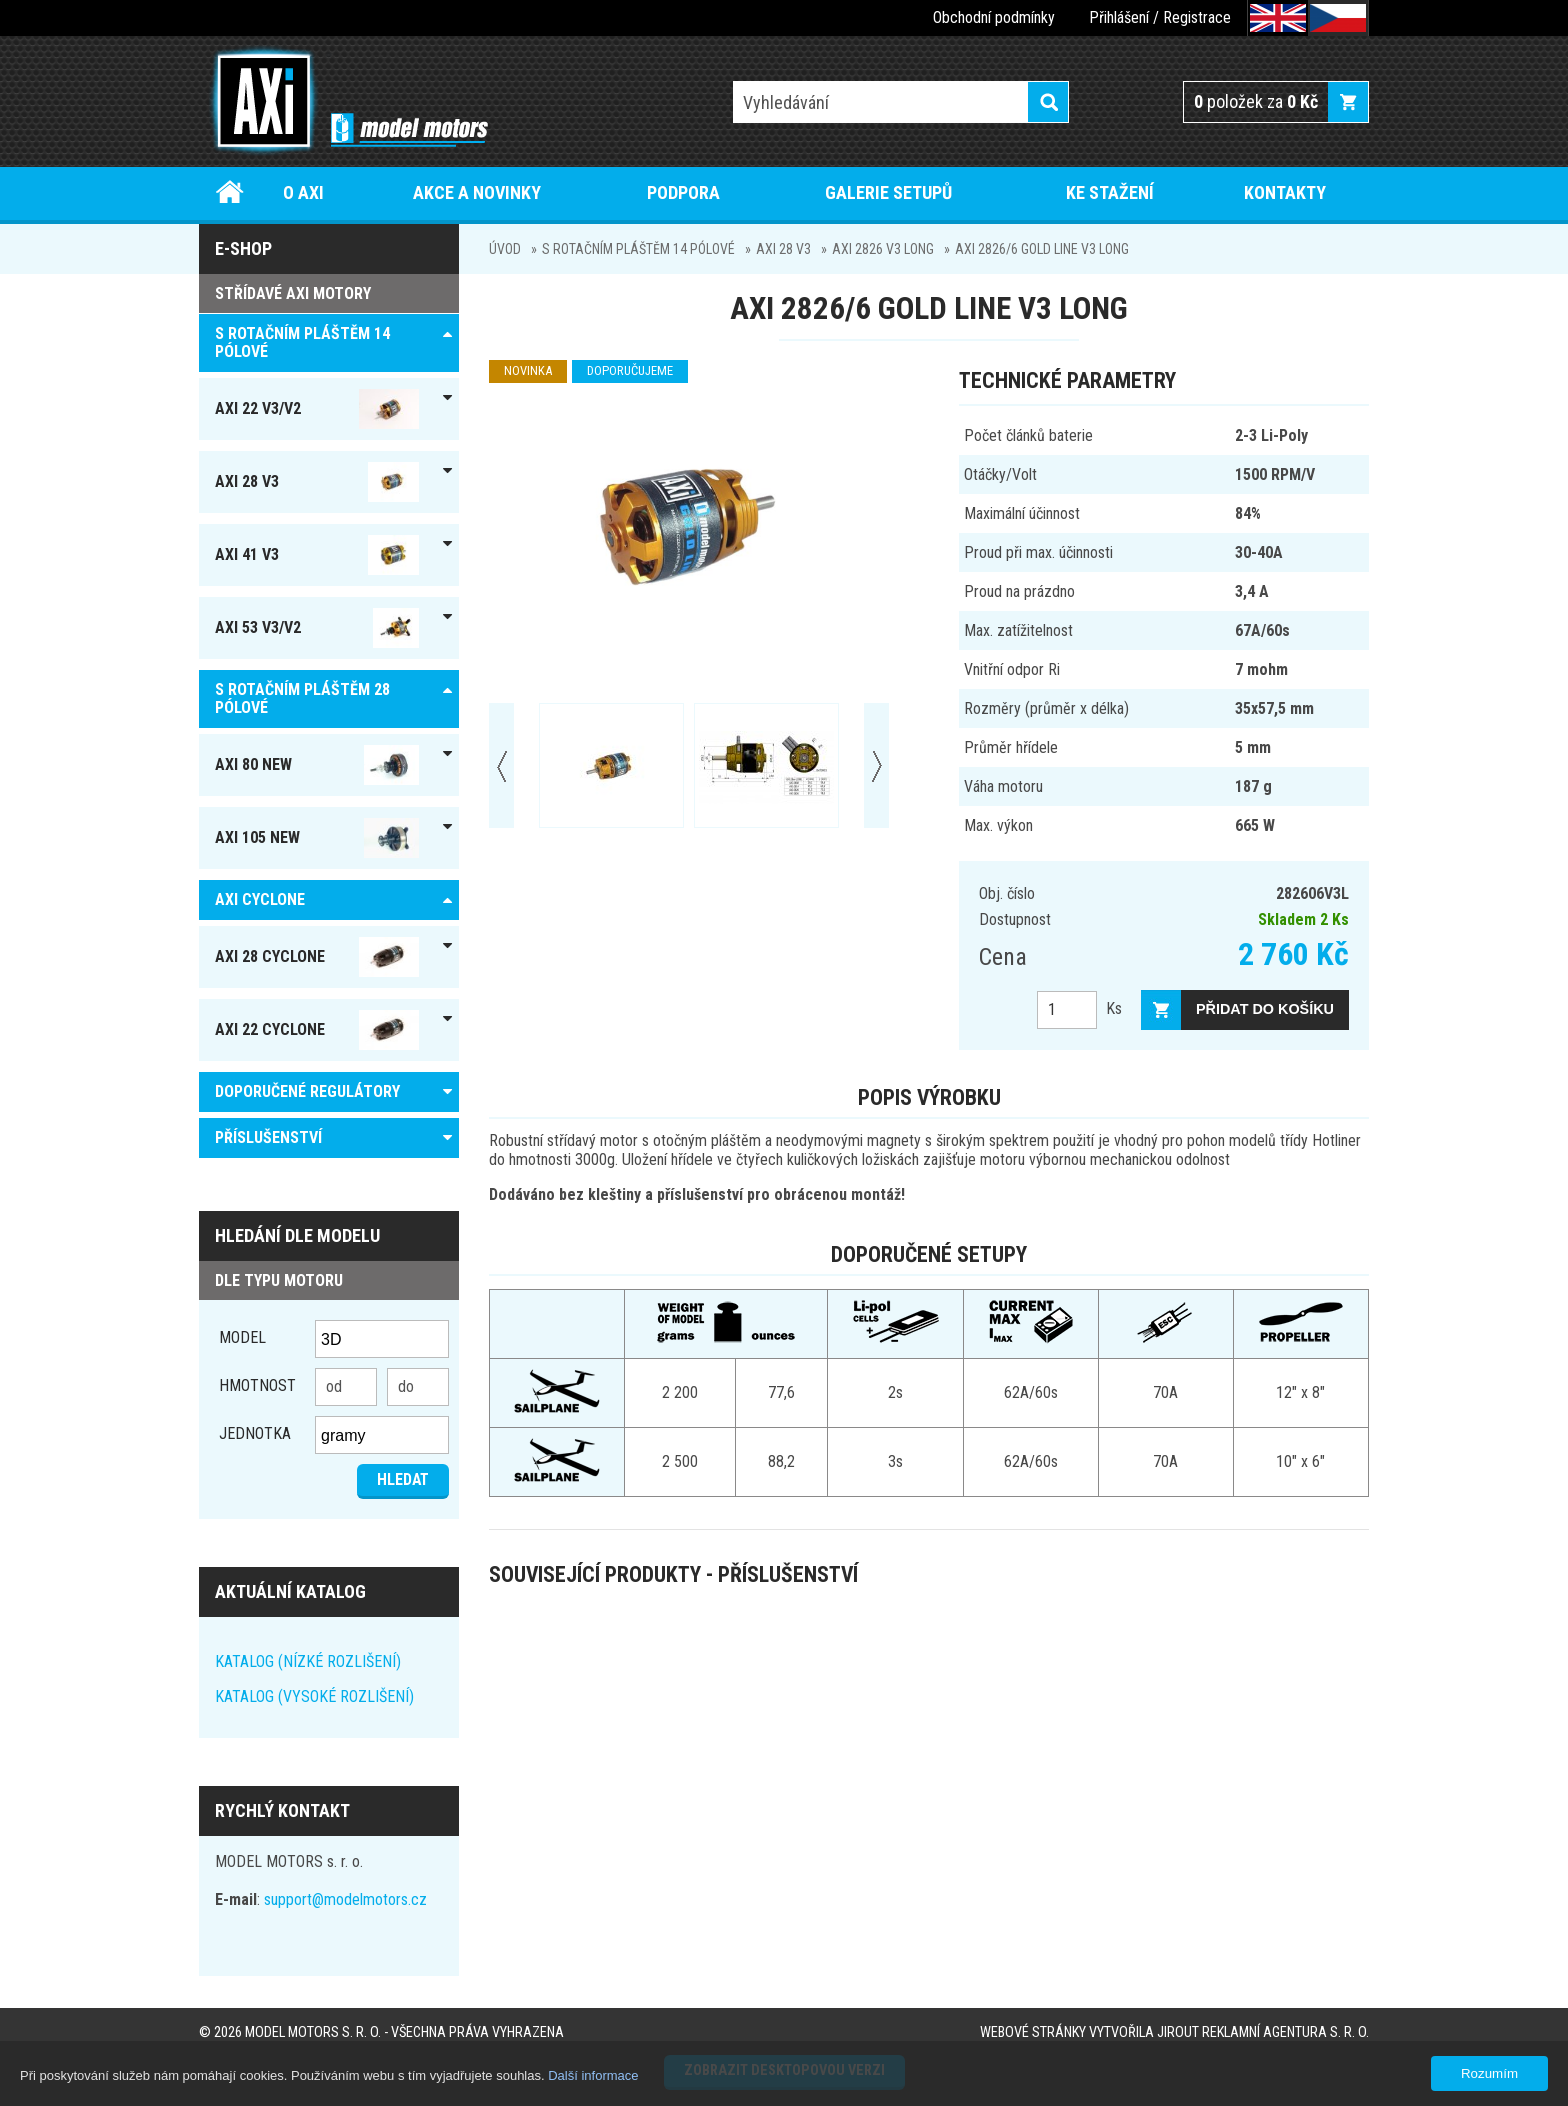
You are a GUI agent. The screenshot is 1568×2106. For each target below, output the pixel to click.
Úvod (230, 192)
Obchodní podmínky (994, 17)
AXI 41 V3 (317, 555)
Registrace (1197, 17)
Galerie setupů (888, 192)
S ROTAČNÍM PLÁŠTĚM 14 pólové (638, 249)
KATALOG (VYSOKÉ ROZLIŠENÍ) (314, 1696)
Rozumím (1489, 2073)
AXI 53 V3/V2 (317, 628)
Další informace (593, 2075)
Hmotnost (257, 1385)
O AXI (303, 192)
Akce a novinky (477, 192)
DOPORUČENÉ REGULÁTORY (307, 1091)
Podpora (683, 192)
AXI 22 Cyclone (317, 1030)
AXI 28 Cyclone (317, 957)
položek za (1256, 101)
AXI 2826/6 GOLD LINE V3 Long (1042, 249)
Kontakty (1285, 192)
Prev (501, 765)
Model (242, 1337)
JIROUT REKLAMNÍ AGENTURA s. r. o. (1263, 2032)
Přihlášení (1119, 17)
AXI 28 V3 (783, 249)
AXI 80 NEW (317, 765)
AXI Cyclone (260, 899)
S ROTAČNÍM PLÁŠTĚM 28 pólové (302, 698)
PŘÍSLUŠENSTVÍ (268, 1137)
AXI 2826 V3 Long (883, 249)
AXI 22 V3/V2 (317, 409)
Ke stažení (1110, 192)
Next (876, 765)
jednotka (255, 1433)
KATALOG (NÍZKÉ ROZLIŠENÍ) (308, 1661)
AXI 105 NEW (317, 838)
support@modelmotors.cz (345, 1899)
